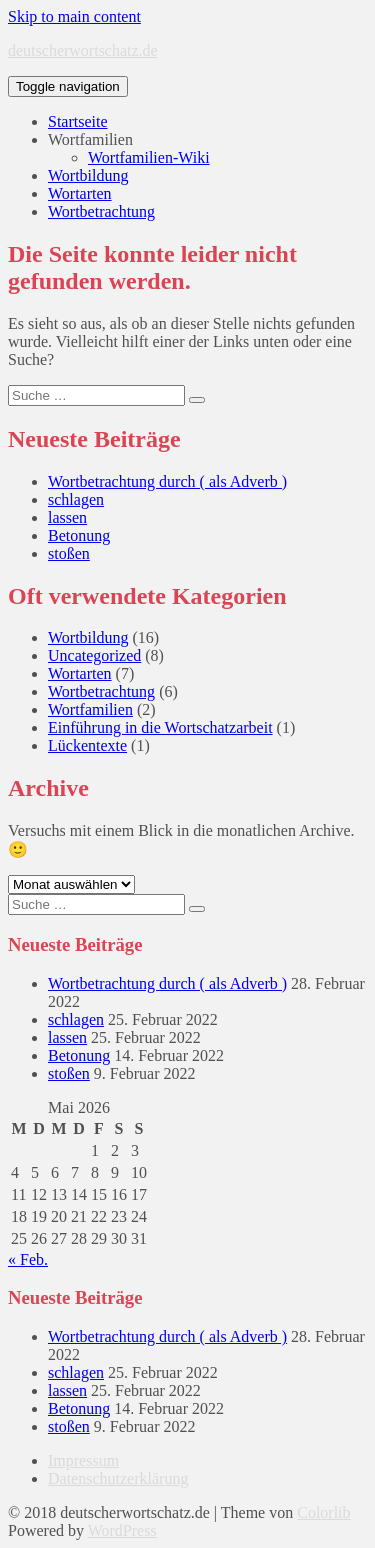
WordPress (122, 1530)
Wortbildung (88, 175)
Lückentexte (87, 745)
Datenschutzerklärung (118, 1478)
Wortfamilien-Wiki (149, 157)
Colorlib (323, 1512)
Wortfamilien (90, 139)
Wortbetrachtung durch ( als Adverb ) (167, 481)
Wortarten (80, 193)
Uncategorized (94, 655)
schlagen (76, 499)
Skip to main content (74, 16)
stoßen (69, 553)
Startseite (78, 121)
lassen (67, 517)
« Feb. (28, 1259)
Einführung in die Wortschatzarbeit (160, 727)
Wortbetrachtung (101, 211)
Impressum (83, 1460)
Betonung (79, 535)
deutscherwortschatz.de (83, 50)
